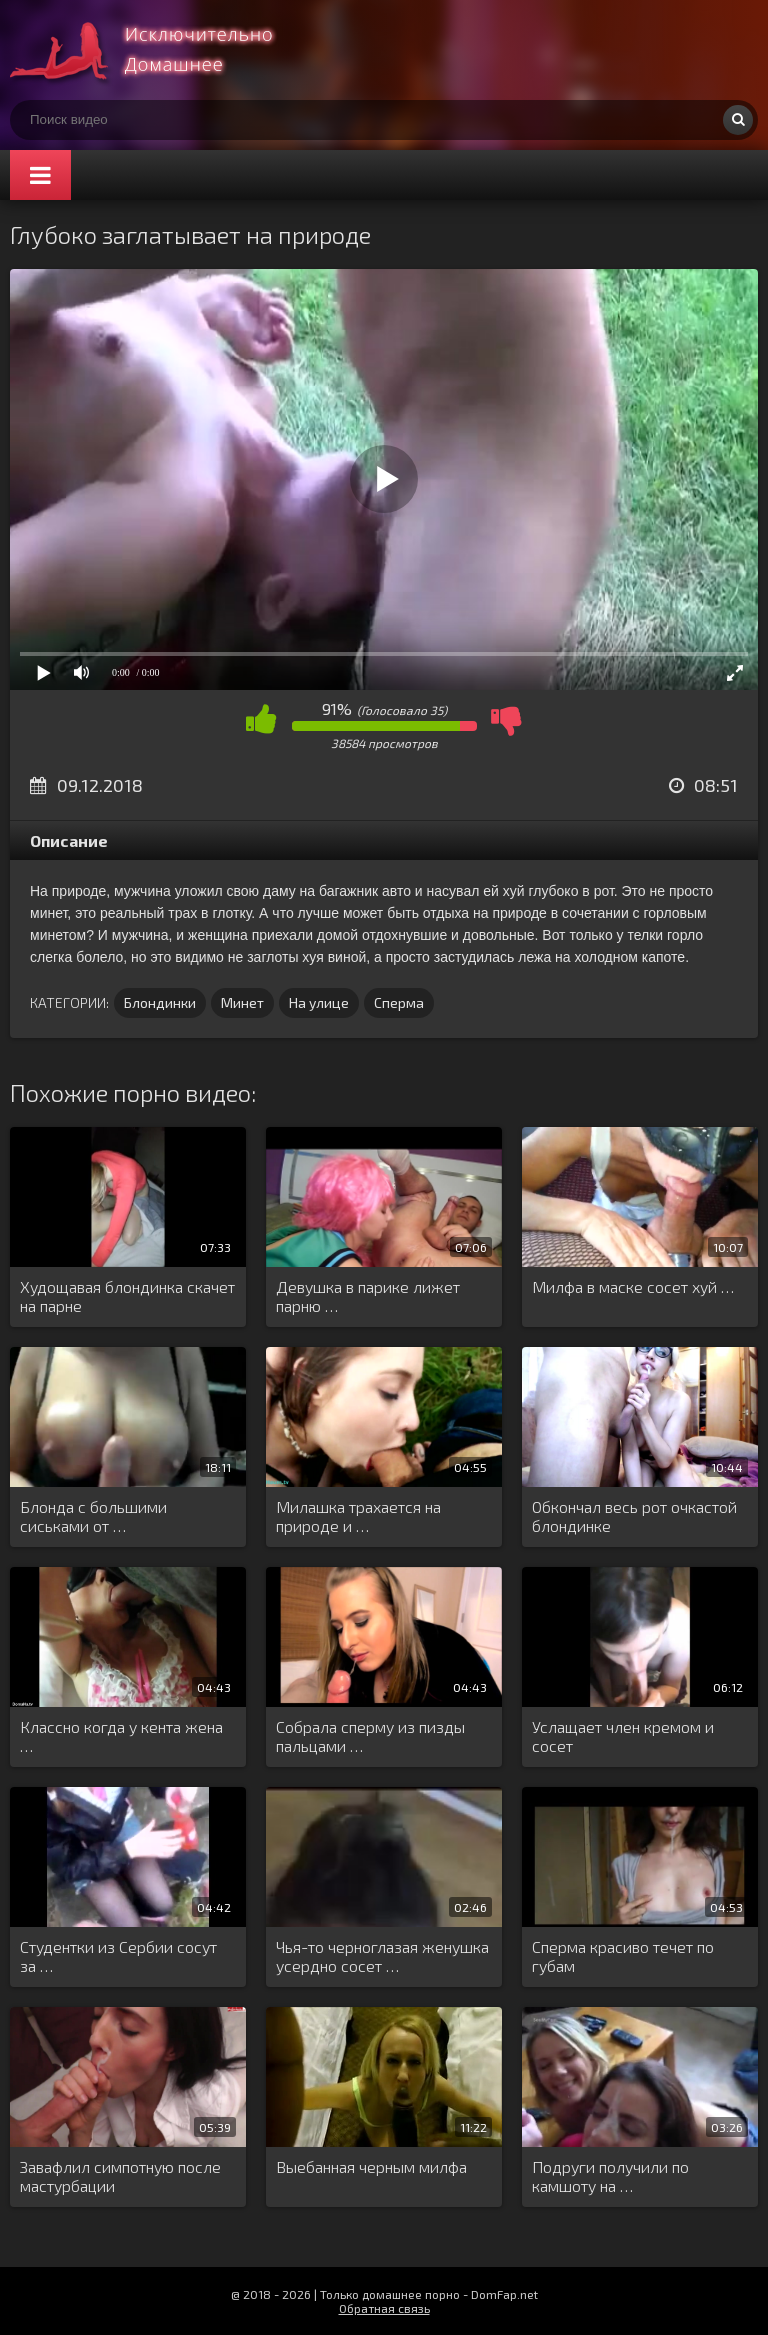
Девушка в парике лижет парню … (368, 1296)
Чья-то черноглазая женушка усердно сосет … (382, 1956)
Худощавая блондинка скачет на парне (127, 1296)
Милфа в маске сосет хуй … (633, 1286)
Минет (242, 1002)
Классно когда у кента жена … (121, 1736)
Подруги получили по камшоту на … (610, 2176)
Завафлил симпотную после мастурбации (120, 2176)
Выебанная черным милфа (371, 2166)
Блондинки (160, 1002)
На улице (319, 1002)
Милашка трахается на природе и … (358, 1516)
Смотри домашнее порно (160, 50)
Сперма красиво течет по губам (623, 1956)
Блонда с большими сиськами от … (93, 1516)
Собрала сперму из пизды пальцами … (370, 1736)
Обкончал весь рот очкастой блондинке (634, 1516)
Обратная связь (384, 2308)
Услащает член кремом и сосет (623, 1736)
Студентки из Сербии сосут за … (118, 1956)
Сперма (399, 1002)
